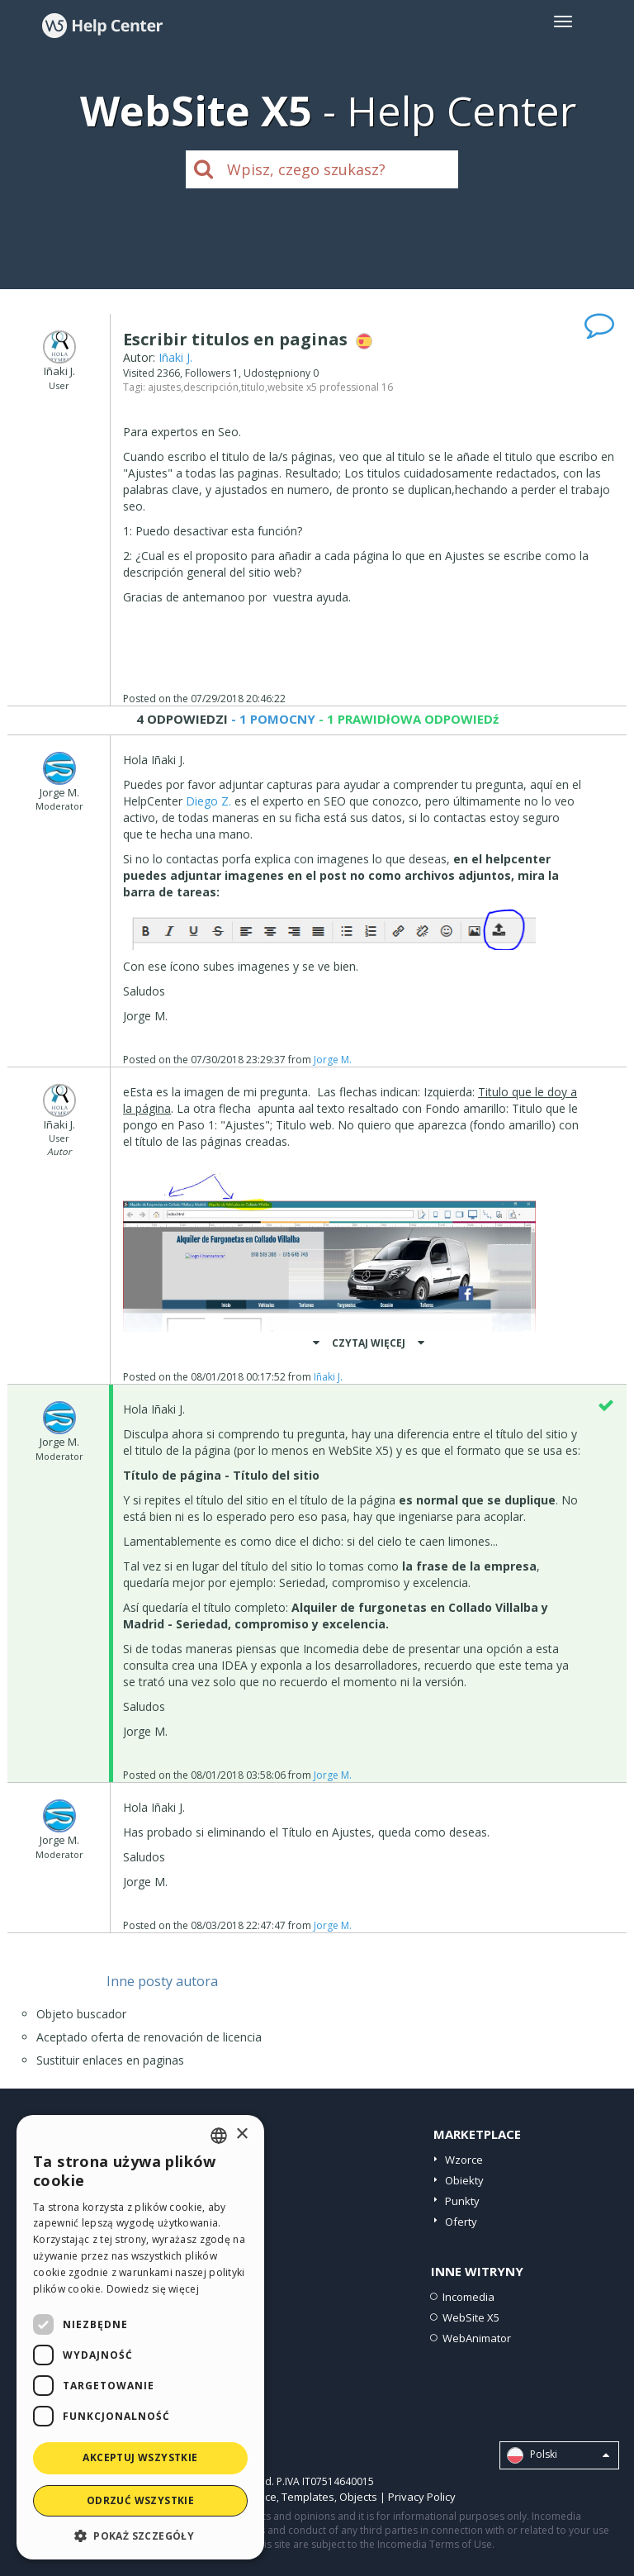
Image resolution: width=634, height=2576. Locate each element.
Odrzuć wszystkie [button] (140, 2500)
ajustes (164, 387)
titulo (253, 387)
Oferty (461, 2221)
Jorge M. (333, 1060)
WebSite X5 (470, 2317)
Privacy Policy (422, 2496)
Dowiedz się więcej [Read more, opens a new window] (152, 2289)
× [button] (241, 2134)
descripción (211, 387)
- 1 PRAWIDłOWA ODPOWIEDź (407, 719)
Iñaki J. (175, 357)
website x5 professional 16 (330, 387)
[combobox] (219, 2135)
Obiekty (464, 2180)
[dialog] (140, 2337)
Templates (308, 2496)
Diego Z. (208, 801)
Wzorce (464, 2159)
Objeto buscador (81, 2014)
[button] (140, 2535)
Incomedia (468, 2296)
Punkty (462, 2200)
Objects (358, 2496)
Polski (558, 2455)
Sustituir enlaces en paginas (110, 2060)
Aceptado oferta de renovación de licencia (149, 2037)
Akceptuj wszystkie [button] (140, 2457)
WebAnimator (476, 2338)
